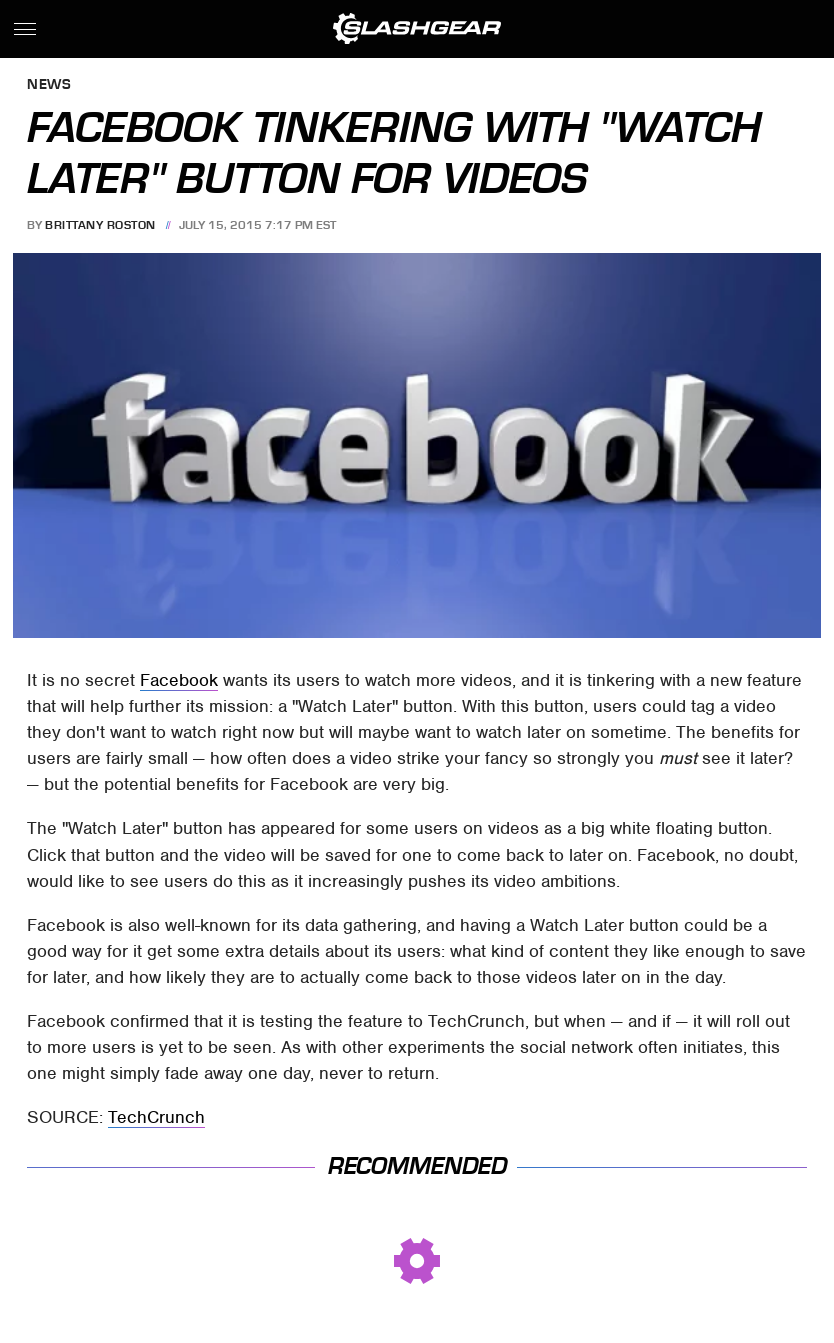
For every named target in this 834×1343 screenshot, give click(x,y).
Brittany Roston (100, 225)
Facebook (179, 680)
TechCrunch (156, 1117)
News (49, 85)
